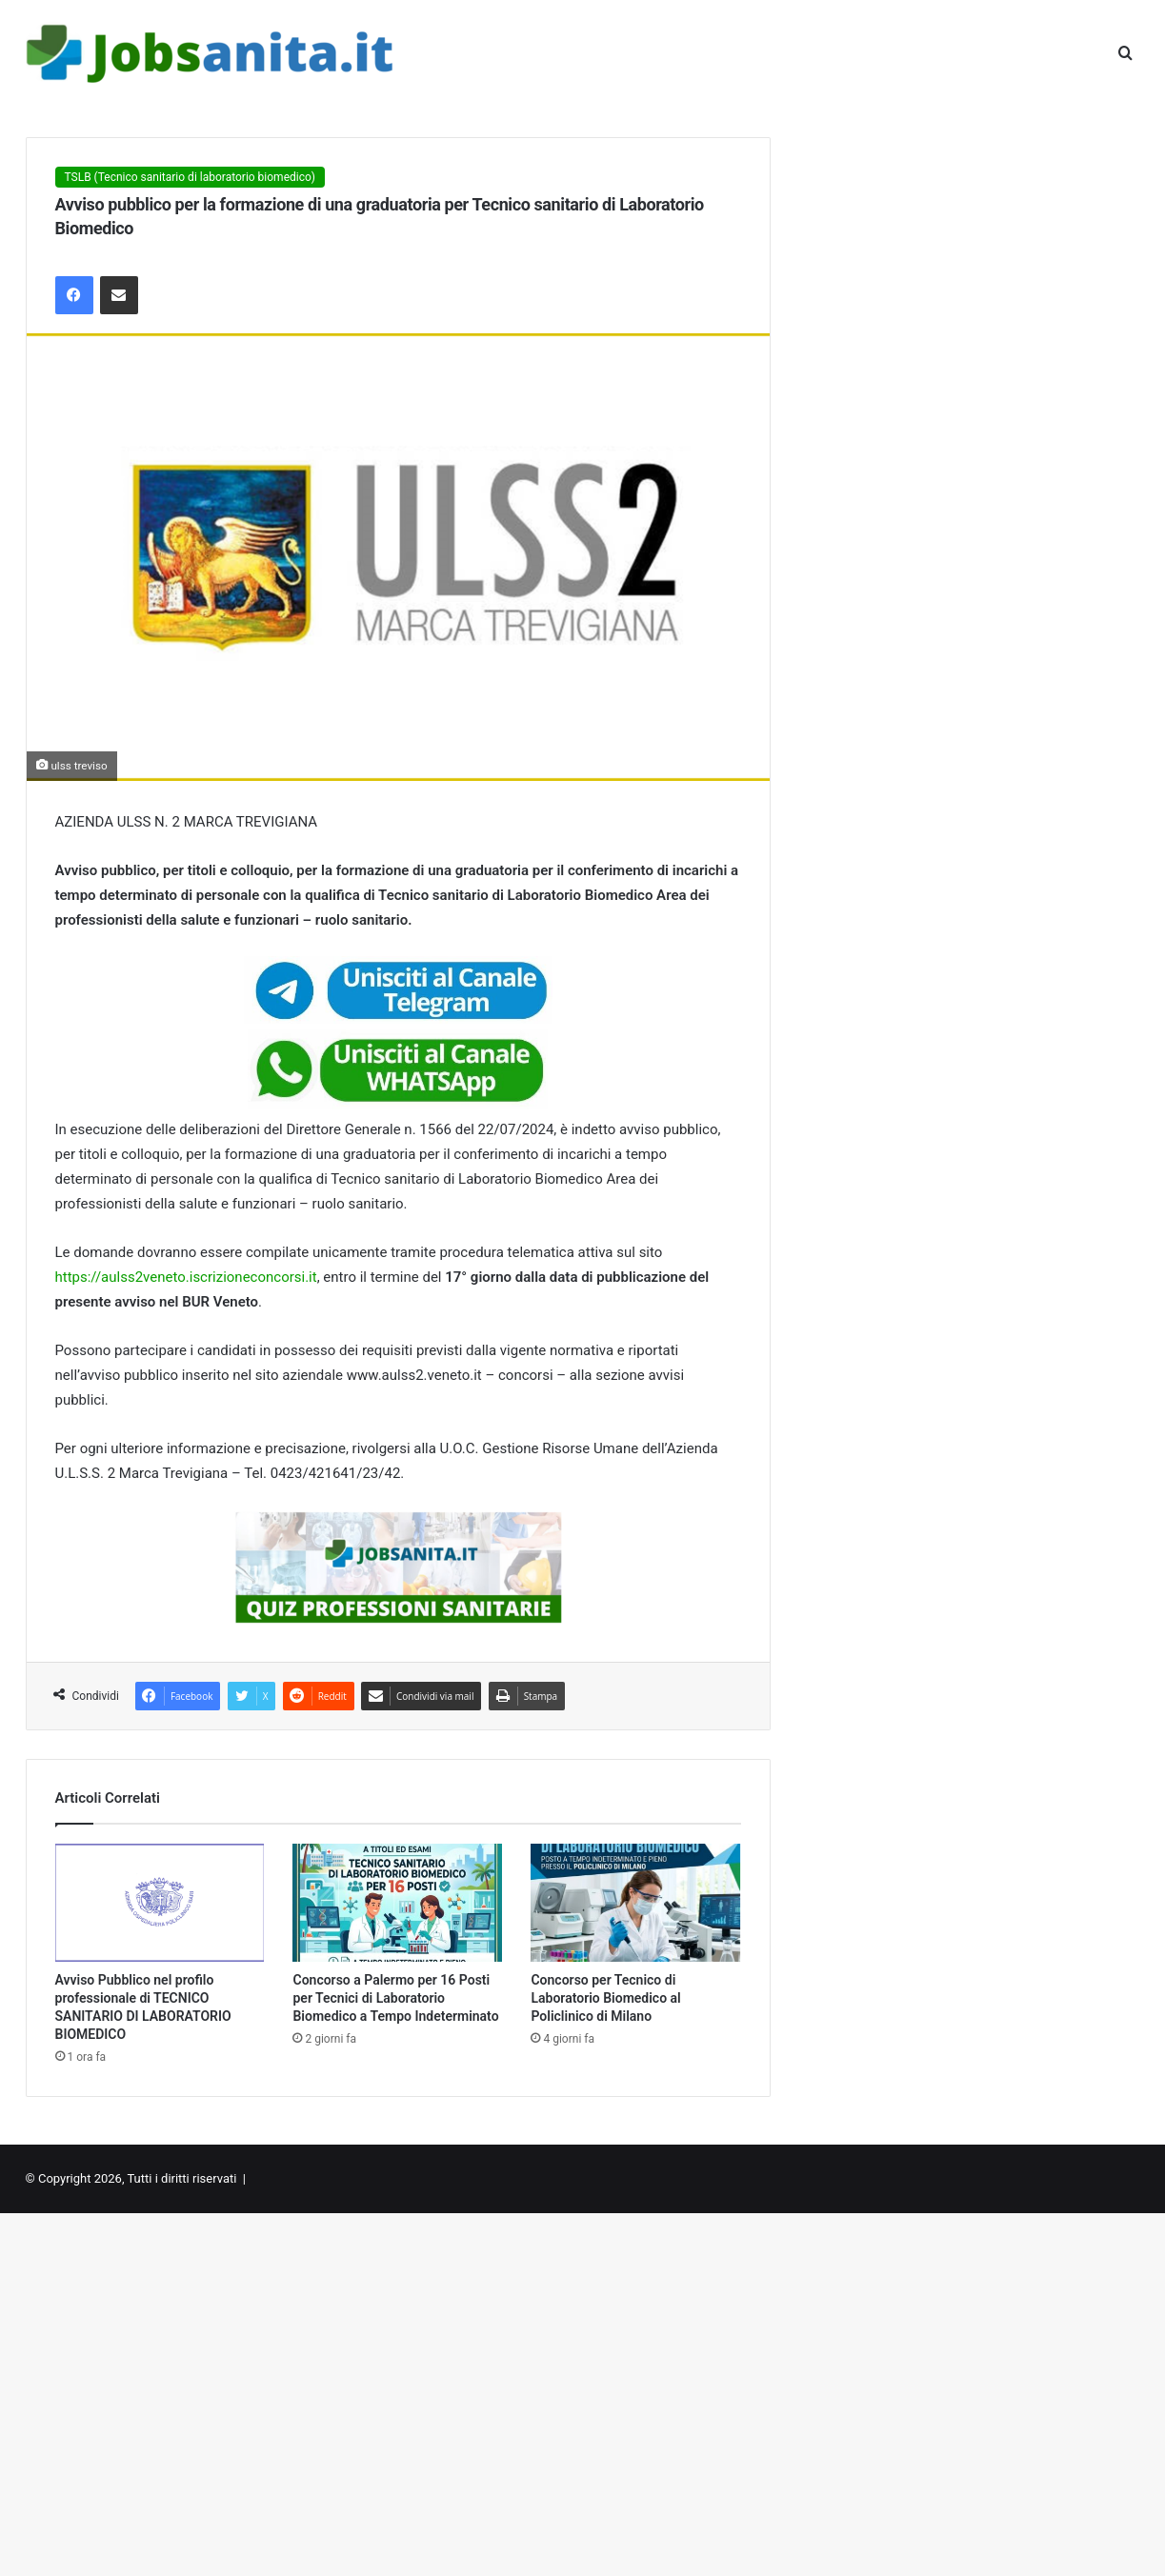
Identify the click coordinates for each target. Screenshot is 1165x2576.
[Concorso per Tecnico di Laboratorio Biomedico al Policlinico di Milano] (635, 1903)
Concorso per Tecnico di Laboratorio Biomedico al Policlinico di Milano (605, 1998)
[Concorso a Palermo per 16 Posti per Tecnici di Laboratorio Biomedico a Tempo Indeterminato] (397, 1903)
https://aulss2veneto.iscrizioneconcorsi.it (186, 1277)
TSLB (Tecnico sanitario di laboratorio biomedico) (190, 177)
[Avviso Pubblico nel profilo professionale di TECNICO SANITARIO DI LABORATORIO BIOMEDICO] (160, 1903)
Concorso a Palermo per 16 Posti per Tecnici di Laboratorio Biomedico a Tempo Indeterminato (395, 1998)
